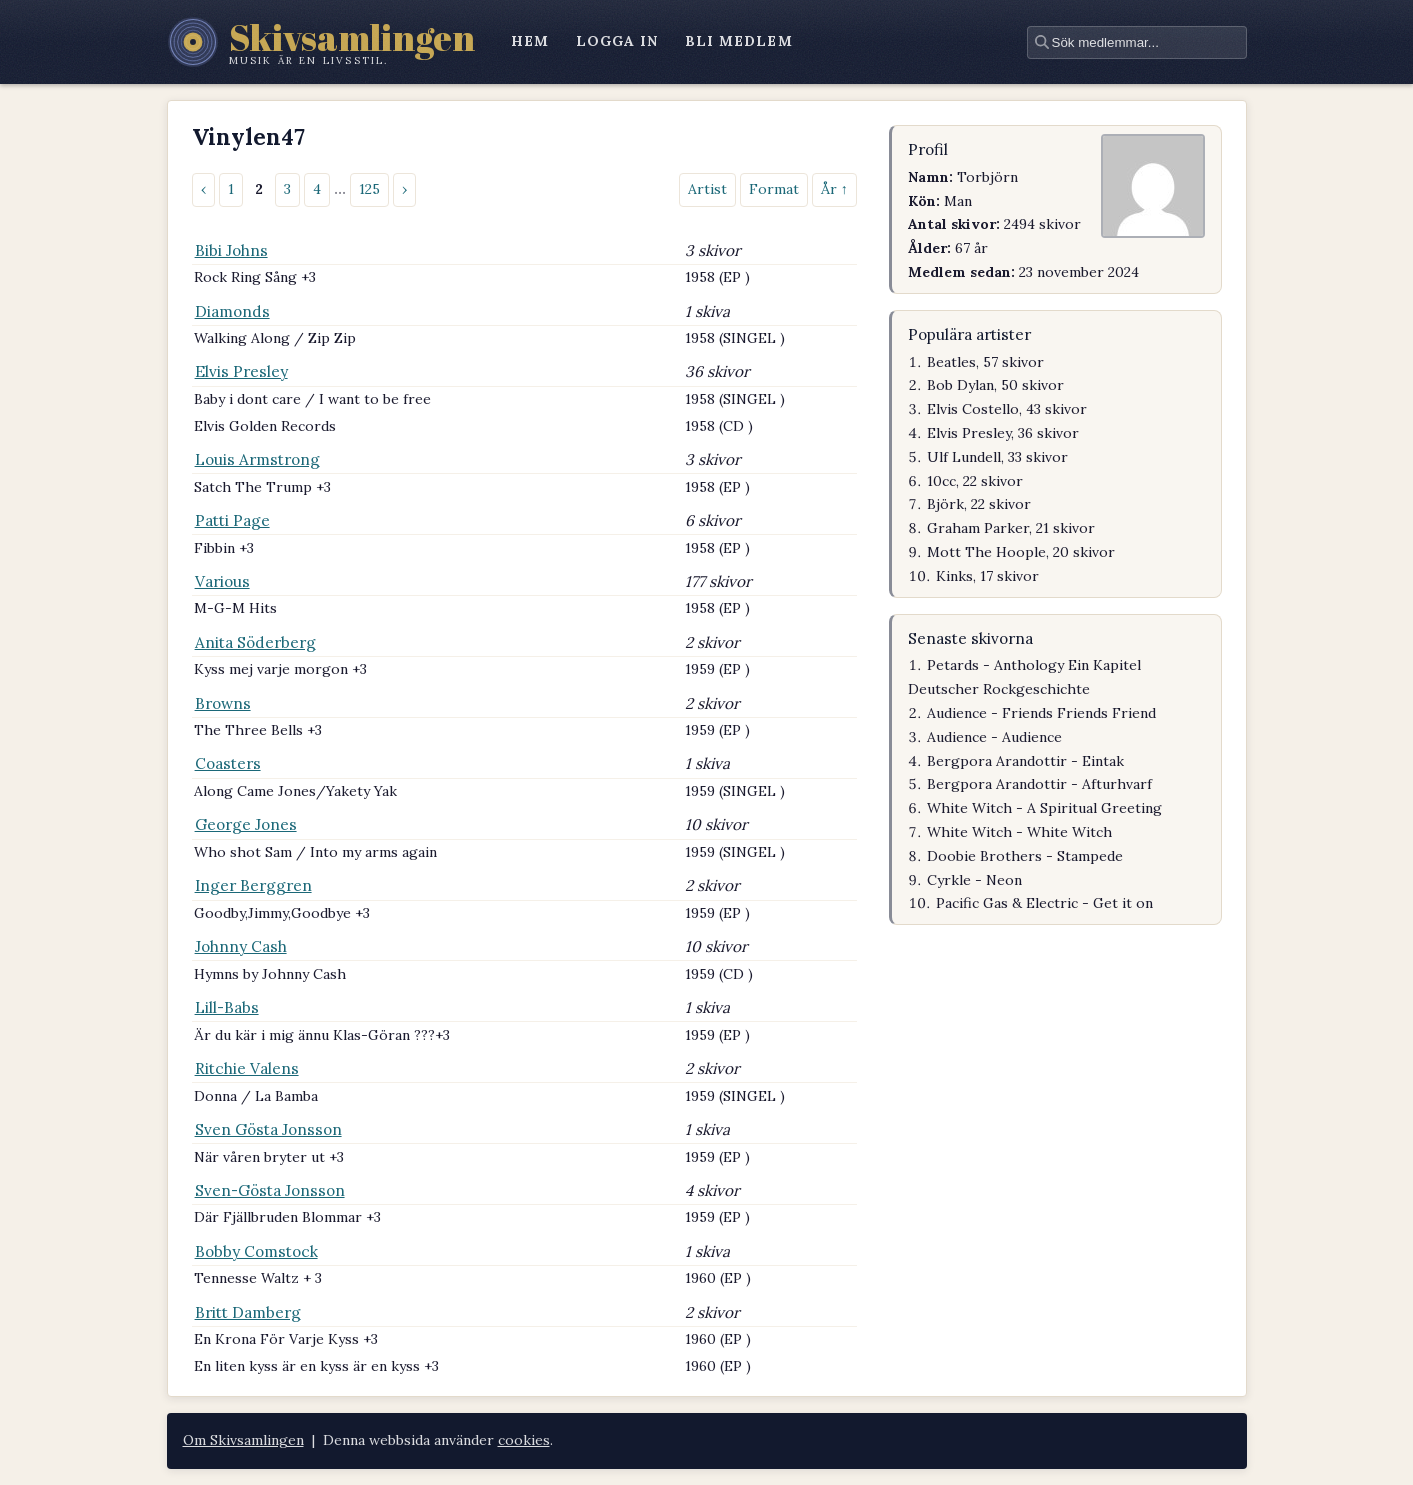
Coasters (228, 763)
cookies (524, 1440)
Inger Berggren (253, 885)
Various (222, 581)
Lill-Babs (227, 1007)
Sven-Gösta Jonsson (270, 1190)
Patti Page (232, 520)
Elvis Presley (241, 371)
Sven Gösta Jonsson (268, 1129)
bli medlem (739, 41)
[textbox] (1137, 42)
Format (774, 189)
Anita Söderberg (255, 642)
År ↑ (834, 189)
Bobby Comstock (256, 1251)
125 (369, 189)
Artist (707, 189)
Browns (223, 703)
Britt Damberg (248, 1312)
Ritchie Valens (247, 1068)
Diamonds (232, 311)
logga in (617, 41)
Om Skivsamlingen (243, 1440)
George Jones (246, 824)
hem (530, 41)
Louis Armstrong (257, 459)
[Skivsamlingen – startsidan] (321, 42)
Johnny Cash (241, 946)
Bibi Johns (231, 250)
